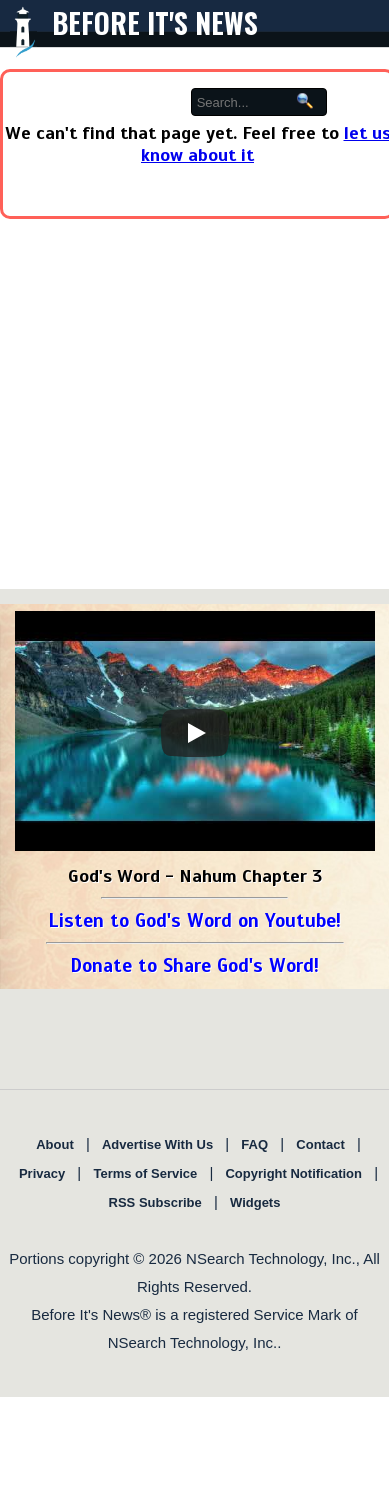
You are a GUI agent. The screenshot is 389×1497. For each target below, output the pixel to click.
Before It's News (155, 22)
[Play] (195, 733)
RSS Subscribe (155, 1202)
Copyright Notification (293, 1173)
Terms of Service (145, 1173)
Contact (320, 1144)
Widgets (255, 1202)
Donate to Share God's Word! (194, 965)
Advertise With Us (157, 1144)
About (55, 1144)
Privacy (42, 1173)
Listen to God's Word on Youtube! (194, 920)
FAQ (254, 1144)
